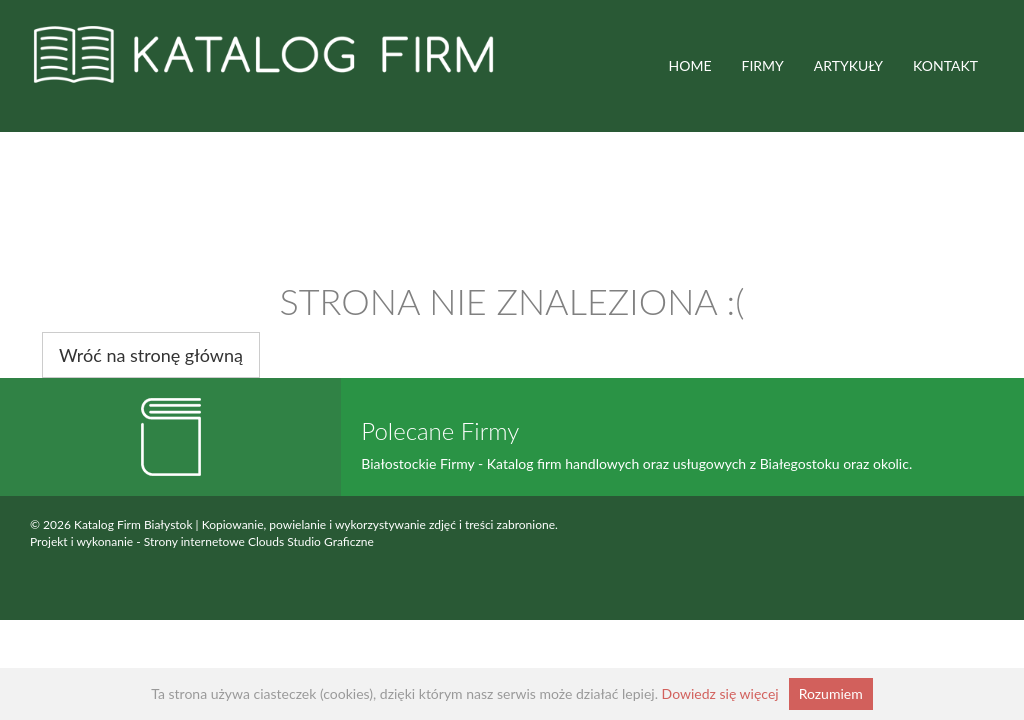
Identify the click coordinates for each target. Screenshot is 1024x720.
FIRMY (763, 65)
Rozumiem (831, 693)
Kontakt (945, 65)
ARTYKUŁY (848, 65)
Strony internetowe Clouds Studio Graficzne (259, 541)
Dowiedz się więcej (720, 693)
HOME (690, 65)
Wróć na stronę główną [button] (151, 355)
